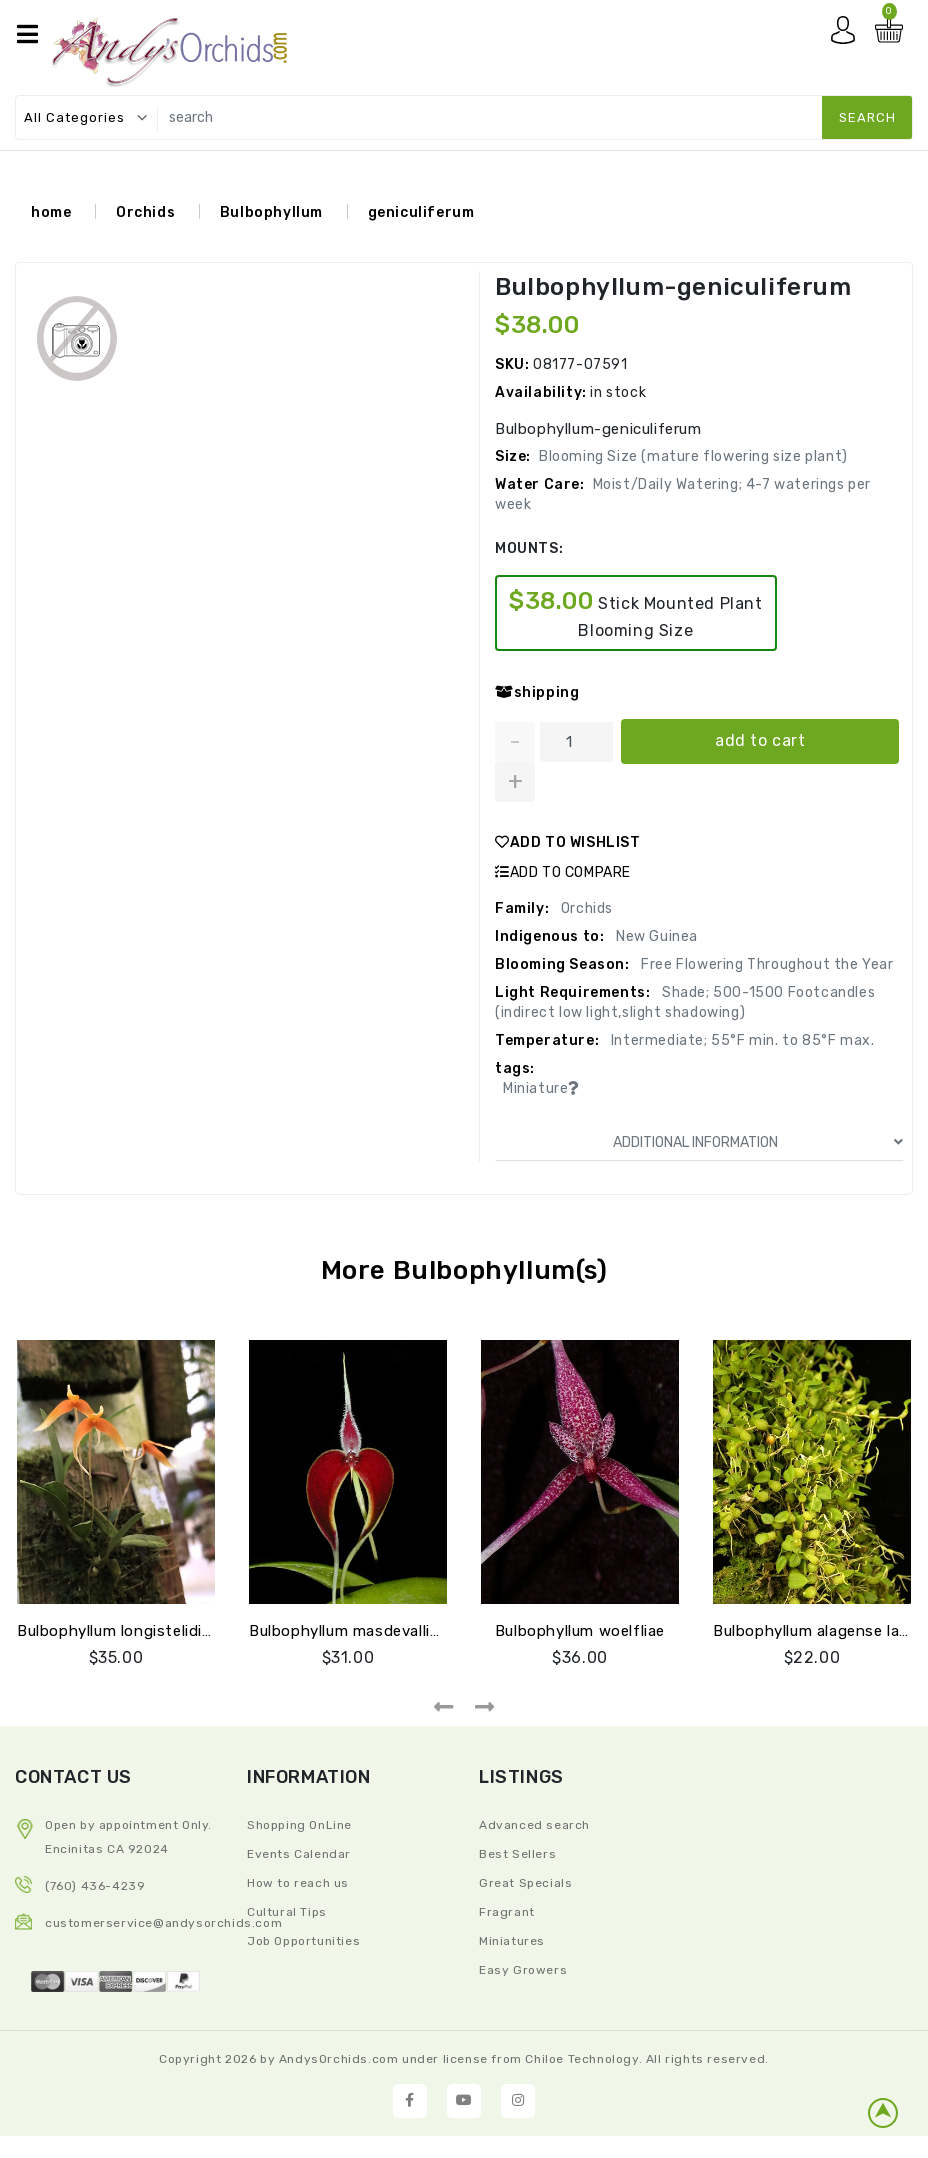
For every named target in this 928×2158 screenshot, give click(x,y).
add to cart (760, 740)
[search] (530, 117)
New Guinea (655, 936)
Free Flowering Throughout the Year (766, 964)
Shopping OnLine (299, 1825)
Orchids (145, 212)
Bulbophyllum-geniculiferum (673, 287)
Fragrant (507, 1912)
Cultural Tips (287, 1912)
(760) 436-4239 (95, 1886)
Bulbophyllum (271, 212)
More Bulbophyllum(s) (464, 1270)
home (51, 212)
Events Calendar (299, 1854)
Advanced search (534, 1825)
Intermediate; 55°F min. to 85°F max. (740, 1040)
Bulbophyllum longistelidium (120, 1631)
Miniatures (512, 1941)
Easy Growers (523, 1970)
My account (848, 35)
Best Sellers (517, 1854)
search (867, 117)
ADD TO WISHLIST (568, 842)
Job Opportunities (303, 1941)
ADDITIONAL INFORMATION (758, 1142)
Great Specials (525, 1883)
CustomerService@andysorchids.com (163, 1923)
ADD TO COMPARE (563, 872)
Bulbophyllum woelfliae (580, 1631)
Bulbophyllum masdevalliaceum (363, 1631)
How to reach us (298, 1883)
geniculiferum (421, 212)
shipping (537, 692)
